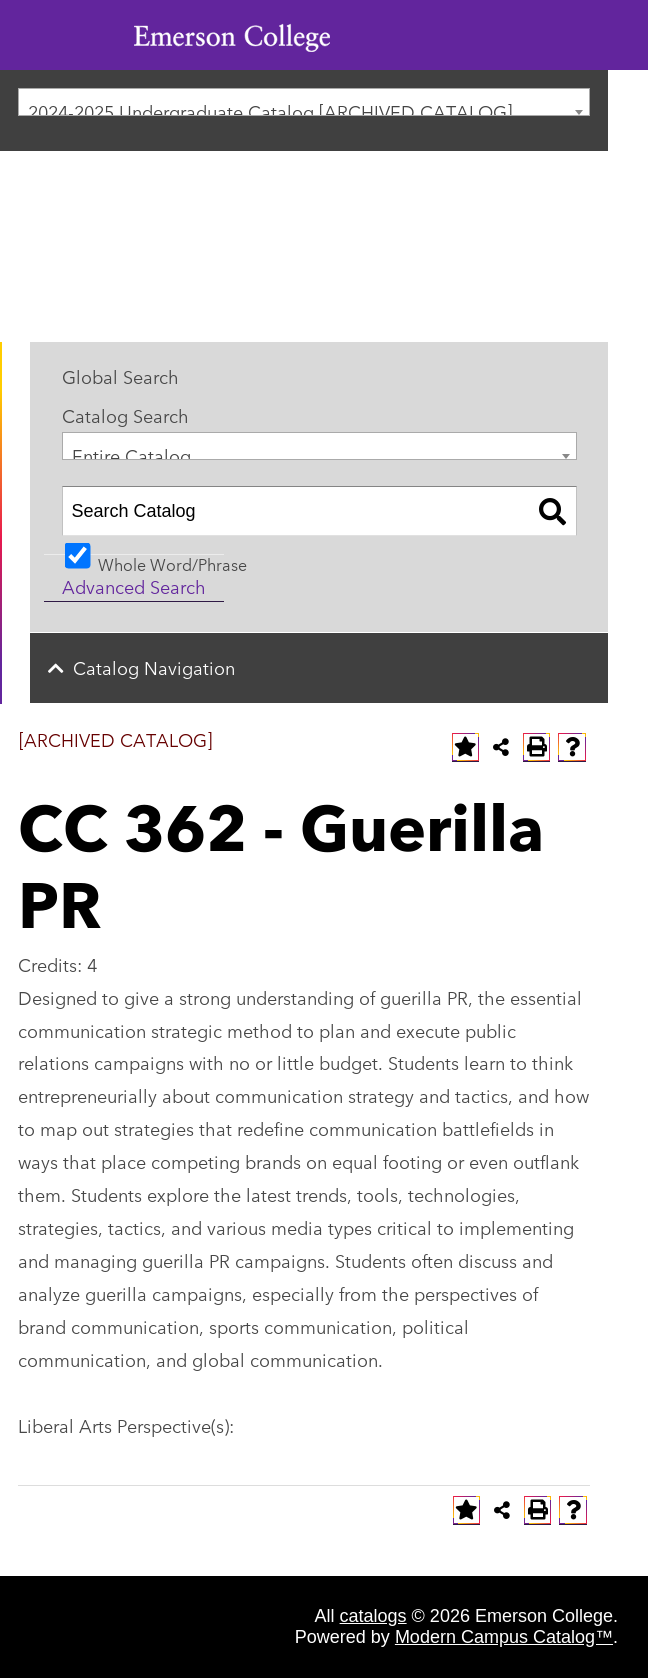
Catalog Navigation (154, 667)
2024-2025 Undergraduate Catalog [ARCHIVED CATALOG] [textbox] (270, 106)
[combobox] (304, 102)
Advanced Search (134, 586)
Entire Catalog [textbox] (131, 450)
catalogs (373, 1616)
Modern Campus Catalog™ (504, 1637)
